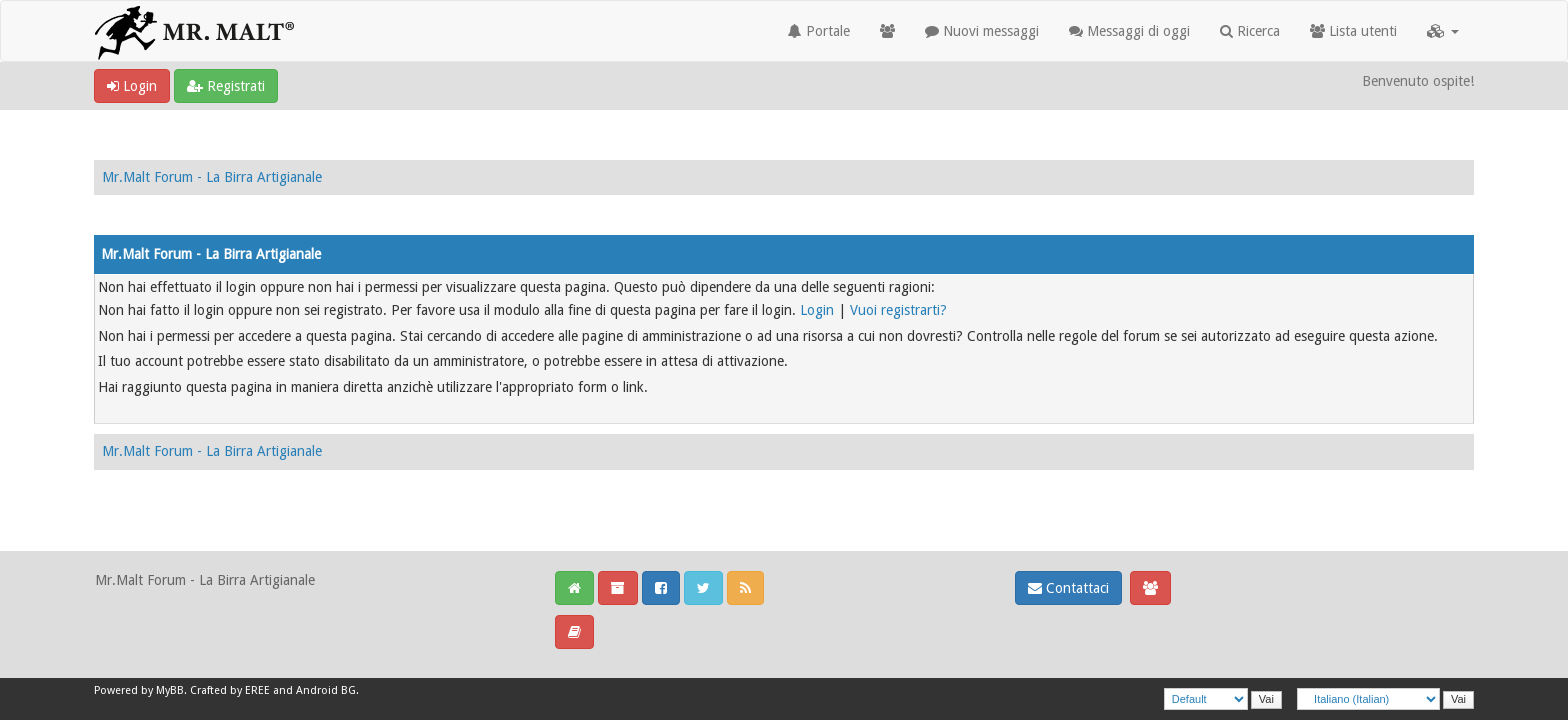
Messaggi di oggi (1129, 31)
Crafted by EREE (230, 690)
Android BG (326, 690)
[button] (1443, 31)
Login (132, 86)
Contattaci (1068, 588)
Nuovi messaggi (982, 31)
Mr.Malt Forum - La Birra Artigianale (212, 177)
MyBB (170, 690)
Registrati (226, 86)
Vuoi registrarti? (898, 310)
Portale (819, 31)
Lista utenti (1353, 31)
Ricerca (1250, 31)
